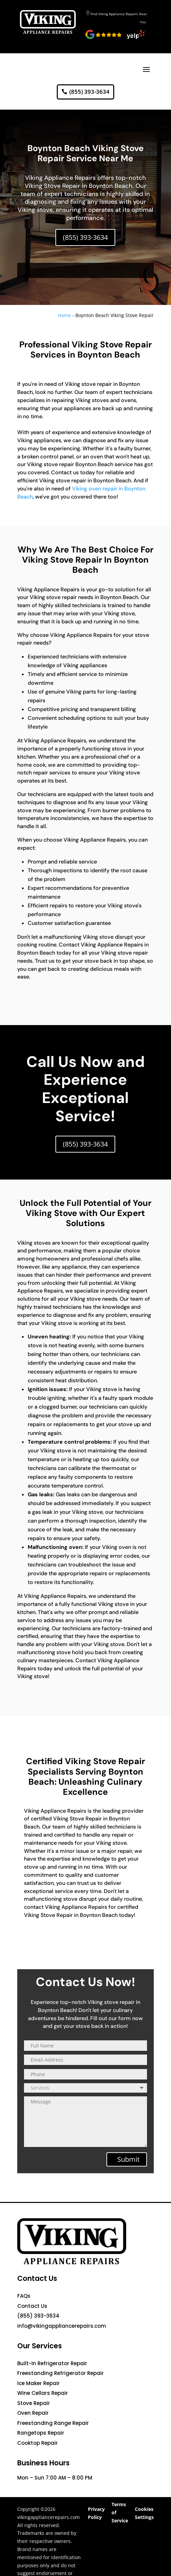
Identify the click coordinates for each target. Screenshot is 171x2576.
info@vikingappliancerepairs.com (61, 2325)
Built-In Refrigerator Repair (52, 2363)
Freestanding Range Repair (53, 2423)
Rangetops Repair (40, 2432)
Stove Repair (33, 2403)
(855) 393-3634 (89, 91)
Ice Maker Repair (38, 2383)
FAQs (23, 2295)
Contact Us (32, 2306)
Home (64, 315)
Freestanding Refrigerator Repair (60, 2373)
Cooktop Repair (37, 2442)
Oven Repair (33, 2412)
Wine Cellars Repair (42, 2393)
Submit (128, 2159)
